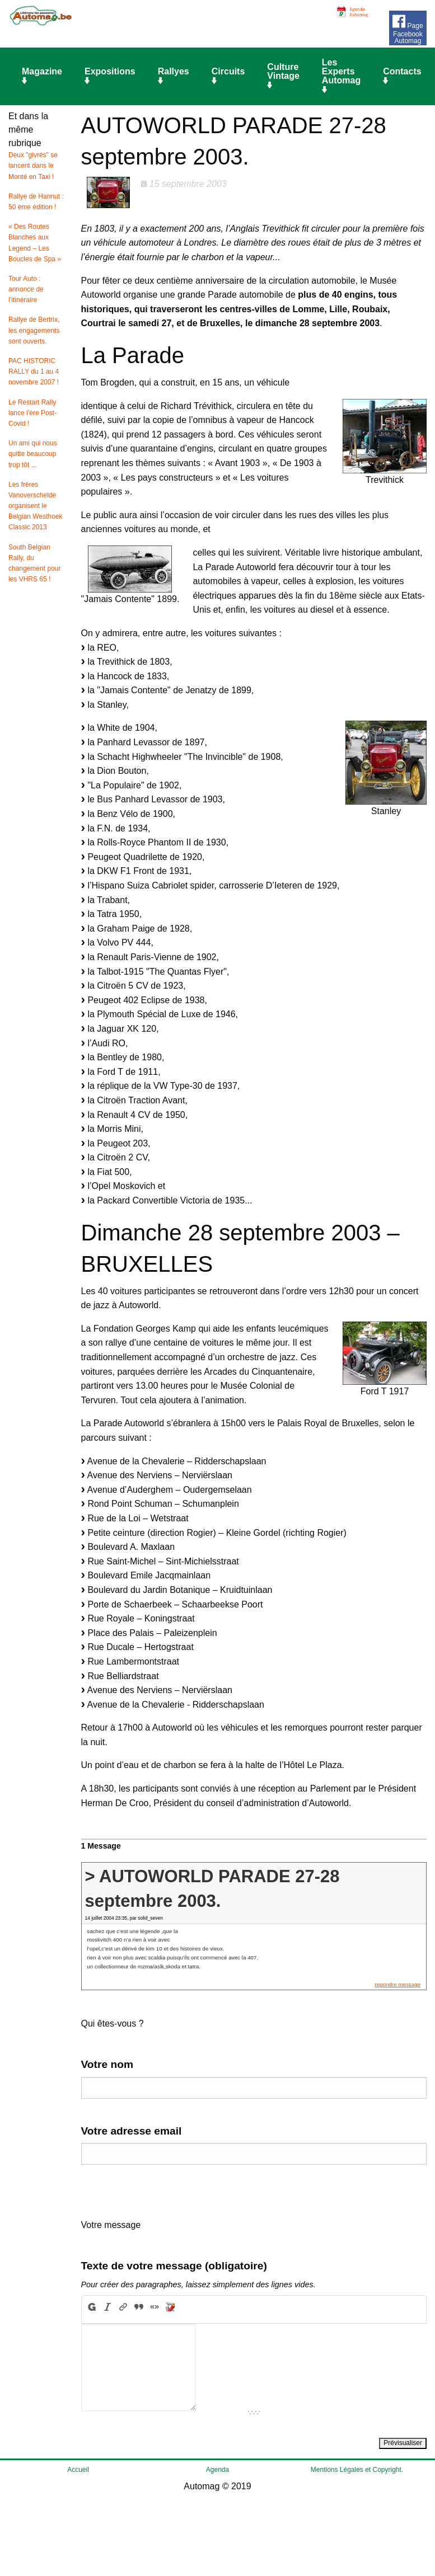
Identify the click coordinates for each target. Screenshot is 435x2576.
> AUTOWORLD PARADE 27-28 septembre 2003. (212, 1888)
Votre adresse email (131, 2131)
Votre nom (107, 2064)
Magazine (42, 76)
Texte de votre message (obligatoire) (174, 2266)
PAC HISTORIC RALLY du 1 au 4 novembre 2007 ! (33, 371)
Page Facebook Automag (407, 28)
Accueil (78, 2470)
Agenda (217, 2470)
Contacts (402, 76)
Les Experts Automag (341, 76)
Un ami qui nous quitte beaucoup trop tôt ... (32, 453)
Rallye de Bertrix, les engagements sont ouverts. (33, 330)
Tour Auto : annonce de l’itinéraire (26, 289)
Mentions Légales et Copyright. (357, 2470)
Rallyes (173, 76)
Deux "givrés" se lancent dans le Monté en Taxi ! (33, 165)
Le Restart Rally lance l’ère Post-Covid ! (32, 412)
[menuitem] (44, 76)
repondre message (397, 1984)
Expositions (110, 76)
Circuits (228, 76)
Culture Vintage (283, 76)
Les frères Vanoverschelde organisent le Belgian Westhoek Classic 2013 (35, 506)
